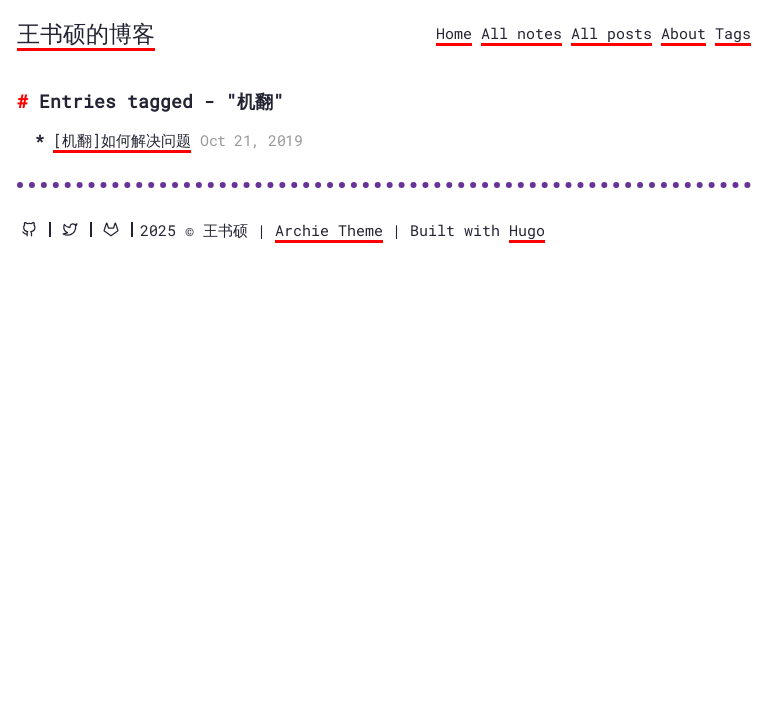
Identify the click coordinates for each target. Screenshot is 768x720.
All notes (521, 33)
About (683, 33)
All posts (611, 33)
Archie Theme (329, 230)
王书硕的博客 (86, 33)
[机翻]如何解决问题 (122, 140)
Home (454, 33)
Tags (733, 33)
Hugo (527, 230)
